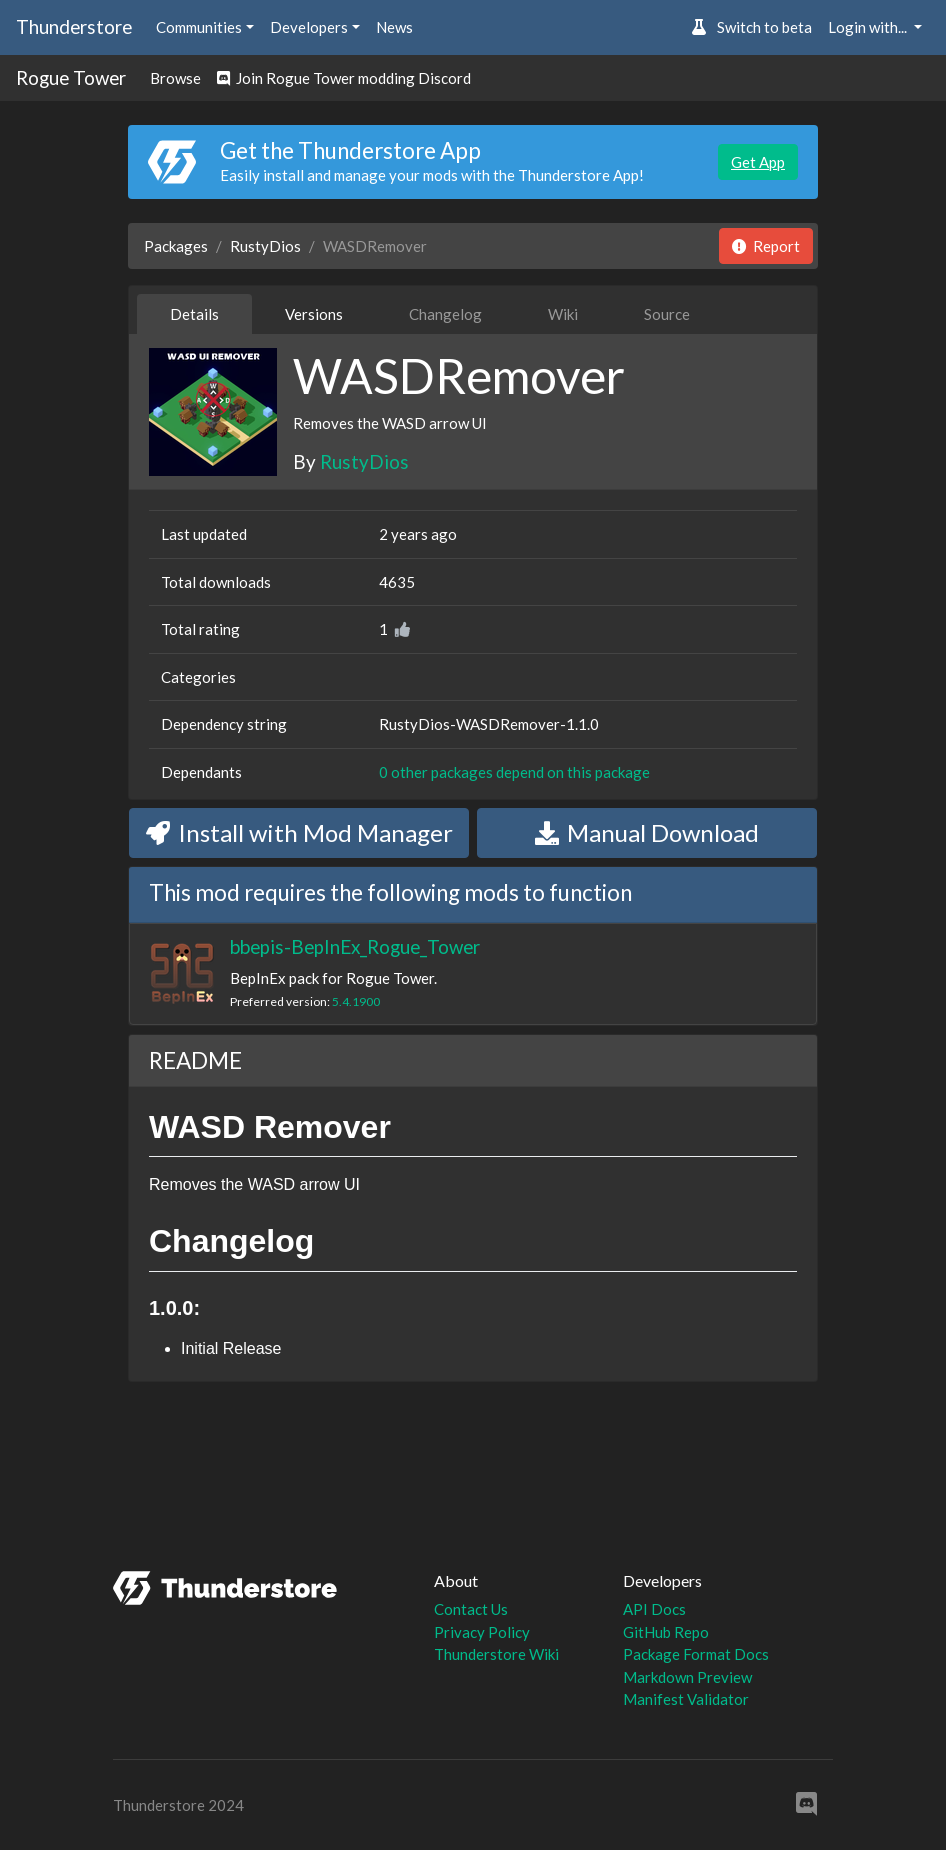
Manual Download (647, 832)
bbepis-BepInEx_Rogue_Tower (355, 946)
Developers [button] (309, 27)
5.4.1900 (356, 1001)
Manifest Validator (686, 1699)
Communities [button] (199, 27)
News (394, 27)
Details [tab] (194, 314)
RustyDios (265, 246)
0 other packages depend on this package (514, 772)
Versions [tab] (314, 314)
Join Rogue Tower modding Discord (344, 78)
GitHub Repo (666, 1632)
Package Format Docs (696, 1654)
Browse (175, 78)
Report (766, 246)
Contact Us (471, 1609)
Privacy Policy (482, 1632)
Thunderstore (74, 26)
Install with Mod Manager (299, 832)
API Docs (654, 1609)
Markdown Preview (687, 1677)
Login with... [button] (869, 27)
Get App (758, 162)
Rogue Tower (71, 77)
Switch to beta (751, 27)
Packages (176, 246)
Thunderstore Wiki (496, 1654)
